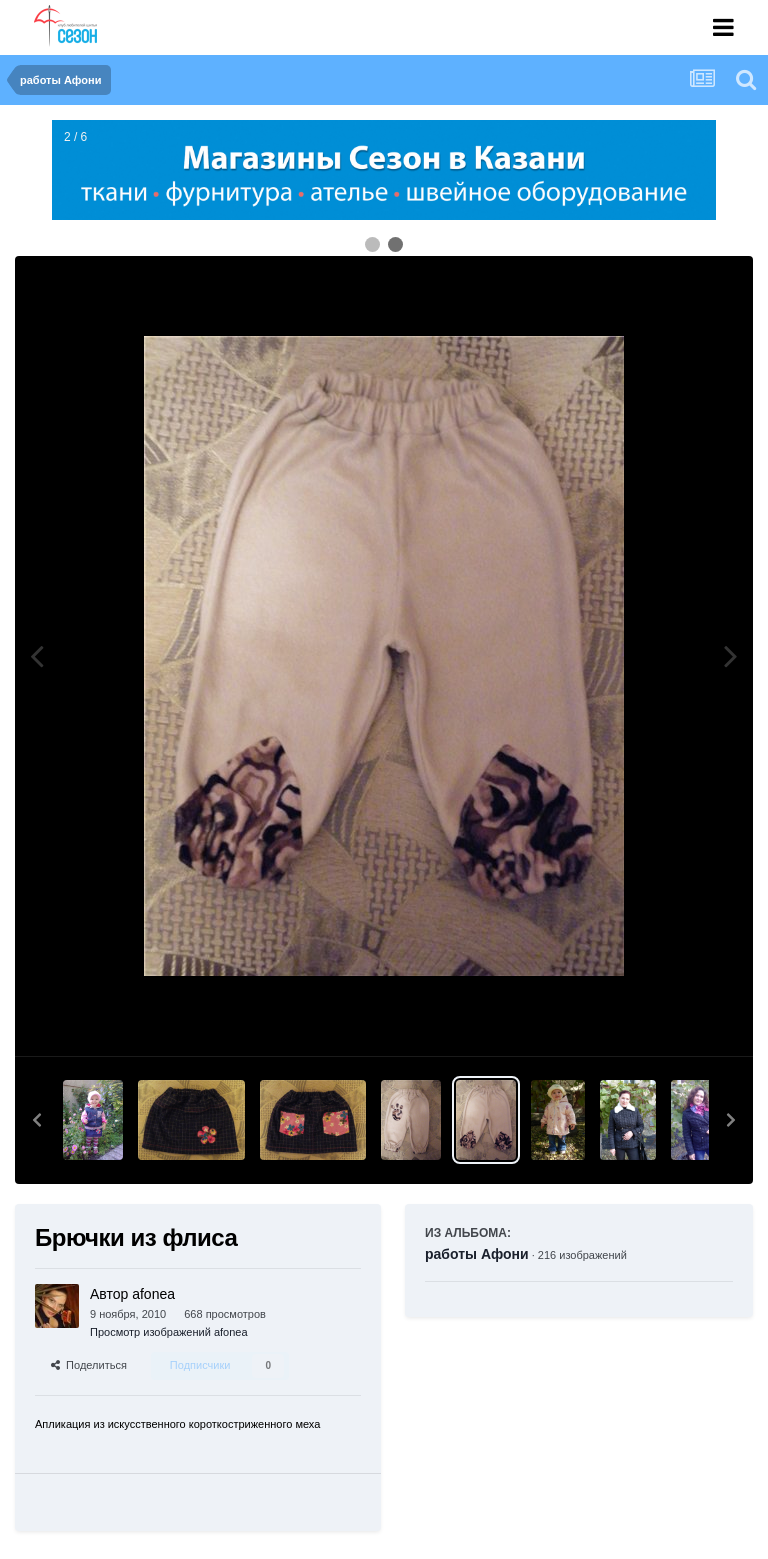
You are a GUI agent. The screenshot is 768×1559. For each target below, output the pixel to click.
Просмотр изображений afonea (169, 1332)
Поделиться (89, 1365)
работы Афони (477, 1254)
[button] (37, 1120)
